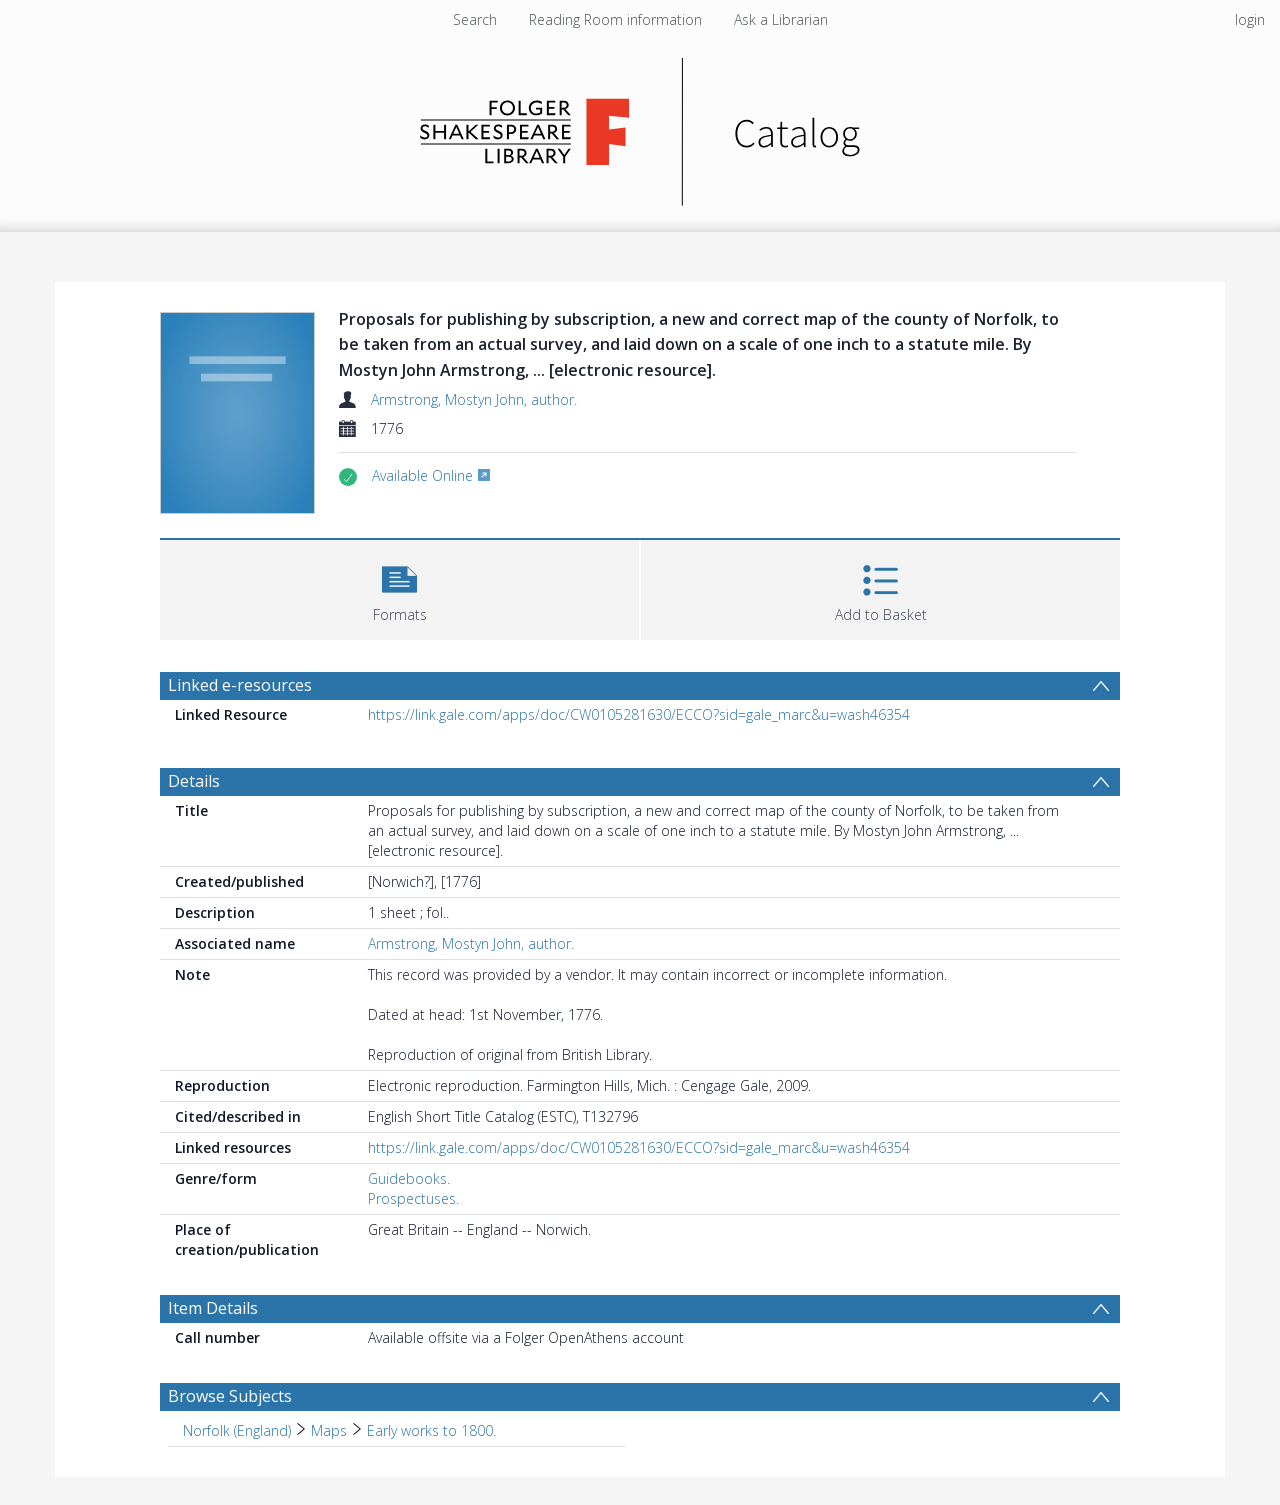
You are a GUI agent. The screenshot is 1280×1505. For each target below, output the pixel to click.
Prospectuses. (413, 1198)
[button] (399, 587)
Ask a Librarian (781, 19)
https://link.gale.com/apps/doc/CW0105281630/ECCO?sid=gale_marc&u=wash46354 (639, 714)
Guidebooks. (409, 1178)
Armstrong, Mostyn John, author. (474, 399)
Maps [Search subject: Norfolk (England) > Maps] (329, 1430)
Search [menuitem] (475, 19)
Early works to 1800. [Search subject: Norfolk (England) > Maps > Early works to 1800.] (431, 1430)
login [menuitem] (1250, 19)
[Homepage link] (640, 126)
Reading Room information (615, 19)
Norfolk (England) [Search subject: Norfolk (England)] (237, 1430)
